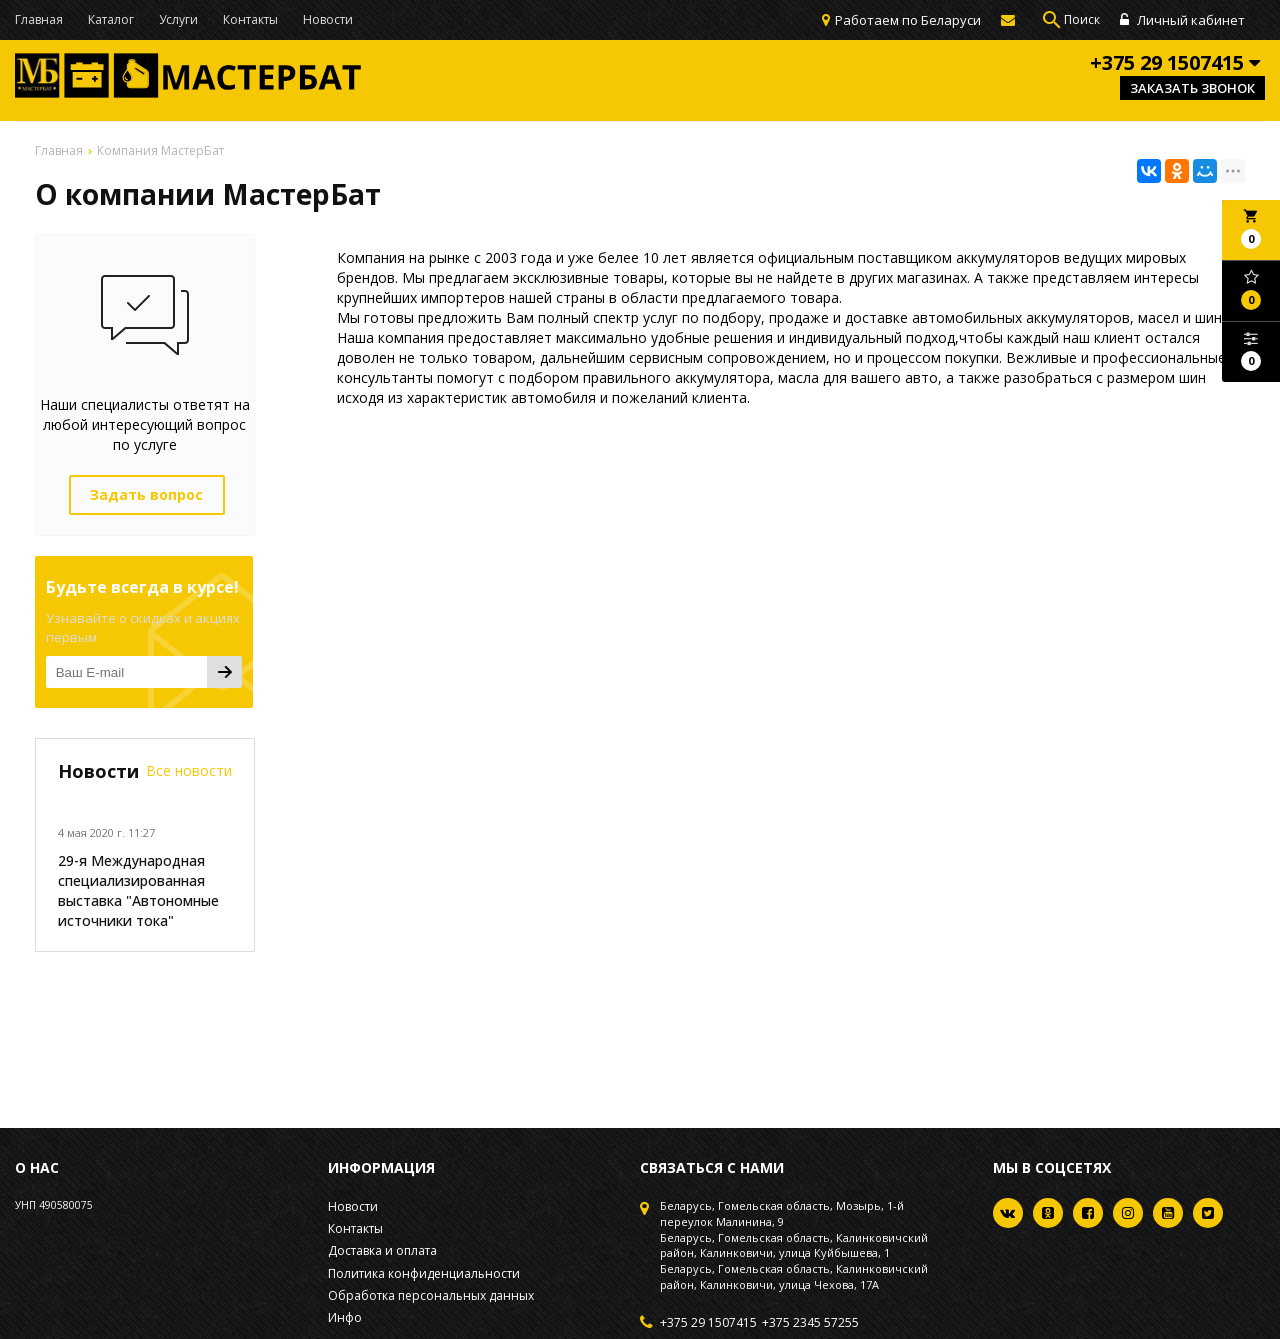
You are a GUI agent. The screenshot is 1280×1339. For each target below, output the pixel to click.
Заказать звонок (1192, 88)
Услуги (178, 19)
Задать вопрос (146, 494)
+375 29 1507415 (708, 1323)
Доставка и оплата (382, 1250)
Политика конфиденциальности (424, 1273)
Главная (39, 19)
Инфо (345, 1317)
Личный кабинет (1182, 20)
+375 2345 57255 (810, 1323)
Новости (328, 19)
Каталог (111, 19)
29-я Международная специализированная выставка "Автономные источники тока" (138, 890)
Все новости (189, 770)
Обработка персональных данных (431, 1295)
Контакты (250, 19)
